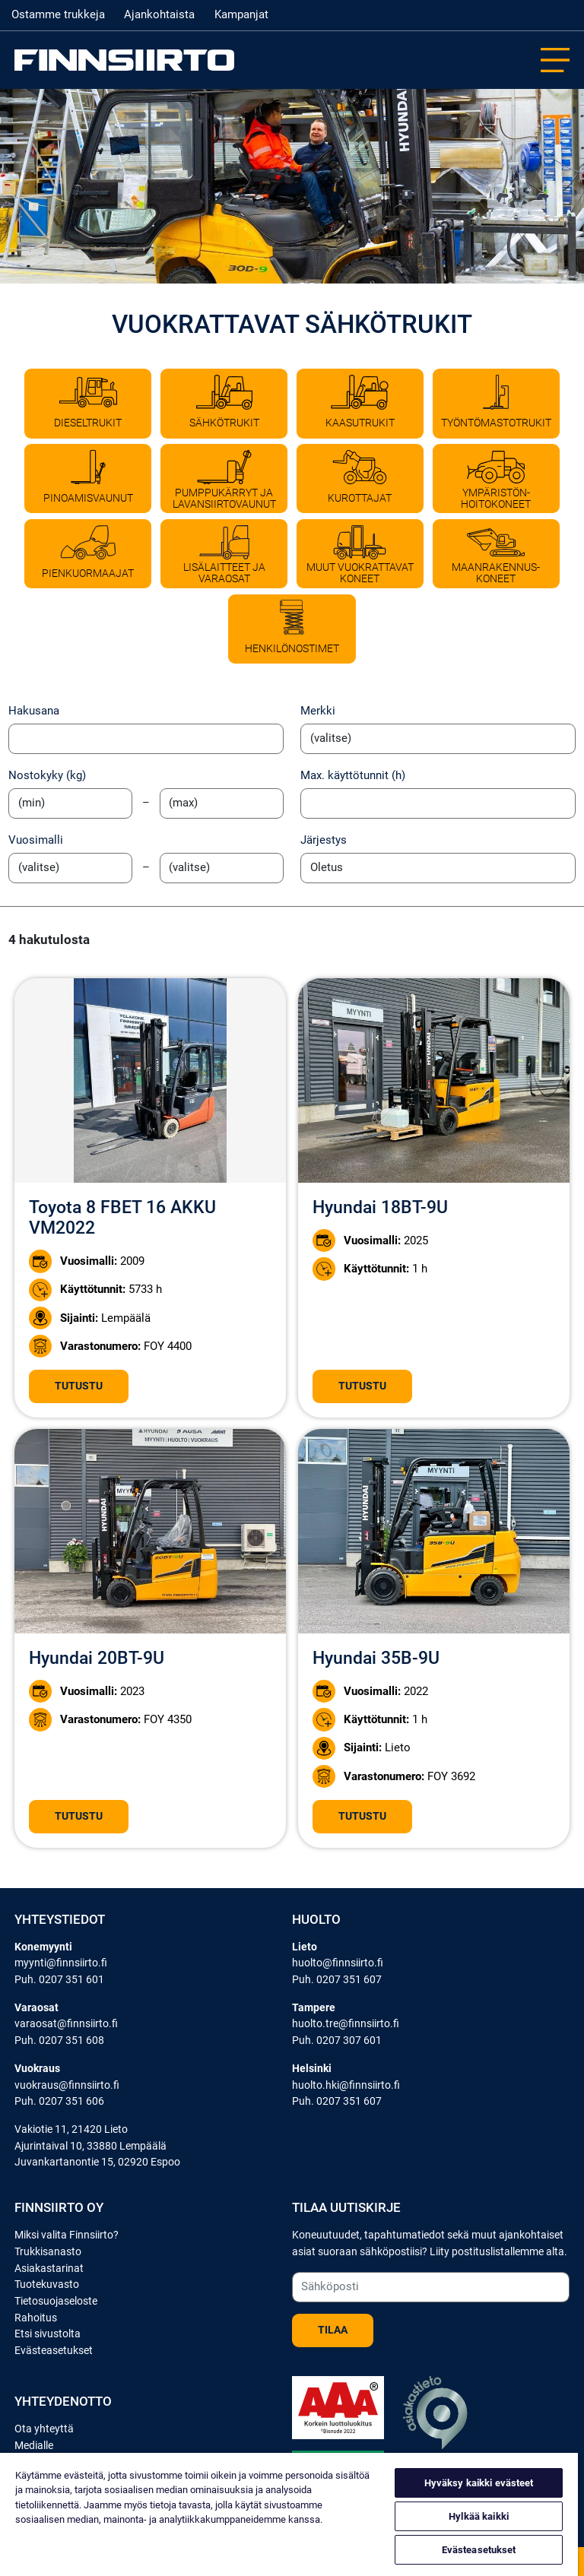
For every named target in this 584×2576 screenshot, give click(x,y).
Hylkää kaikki (479, 2516)
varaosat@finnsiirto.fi (66, 2023)
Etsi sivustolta (47, 2333)
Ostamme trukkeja (58, 14)
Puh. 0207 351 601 (59, 1979)
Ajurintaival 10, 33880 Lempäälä (90, 2146)
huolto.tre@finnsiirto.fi (345, 2023)
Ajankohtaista (159, 14)
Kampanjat (241, 14)
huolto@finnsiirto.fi (337, 1963)
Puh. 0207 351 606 (59, 2101)
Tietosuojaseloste (55, 2301)
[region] (289, 2514)
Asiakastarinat (49, 2268)
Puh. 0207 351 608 (59, 2040)
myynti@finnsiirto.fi (60, 1963)
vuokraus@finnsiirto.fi (66, 2085)
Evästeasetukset (53, 2350)
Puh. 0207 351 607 (337, 1979)
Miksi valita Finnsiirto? (66, 2235)
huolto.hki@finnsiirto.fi (346, 2085)
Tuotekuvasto (46, 2284)
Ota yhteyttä (44, 2428)
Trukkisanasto (47, 2251)
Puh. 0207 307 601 (337, 2040)
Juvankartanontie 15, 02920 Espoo (97, 2162)
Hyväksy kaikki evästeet (479, 2483)
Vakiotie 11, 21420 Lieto (71, 2129)
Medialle (33, 2445)
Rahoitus (35, 2317)
